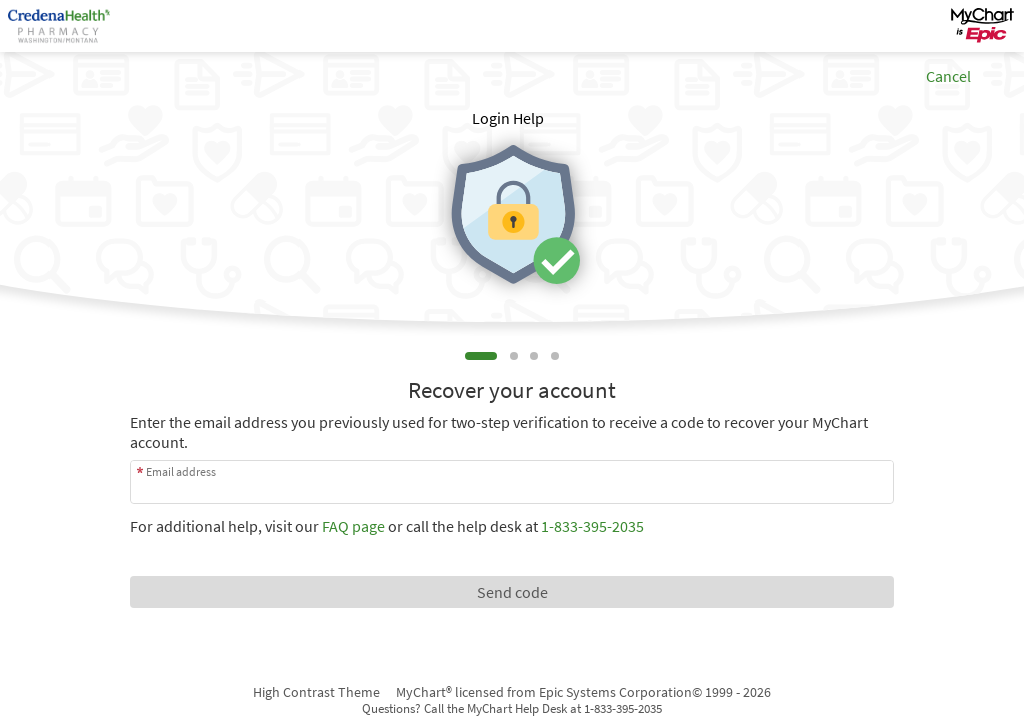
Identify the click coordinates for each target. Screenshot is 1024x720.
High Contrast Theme (316, 692)
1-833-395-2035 (592, 526)
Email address (181, 471)
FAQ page (353, 526)
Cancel (948, 76)
